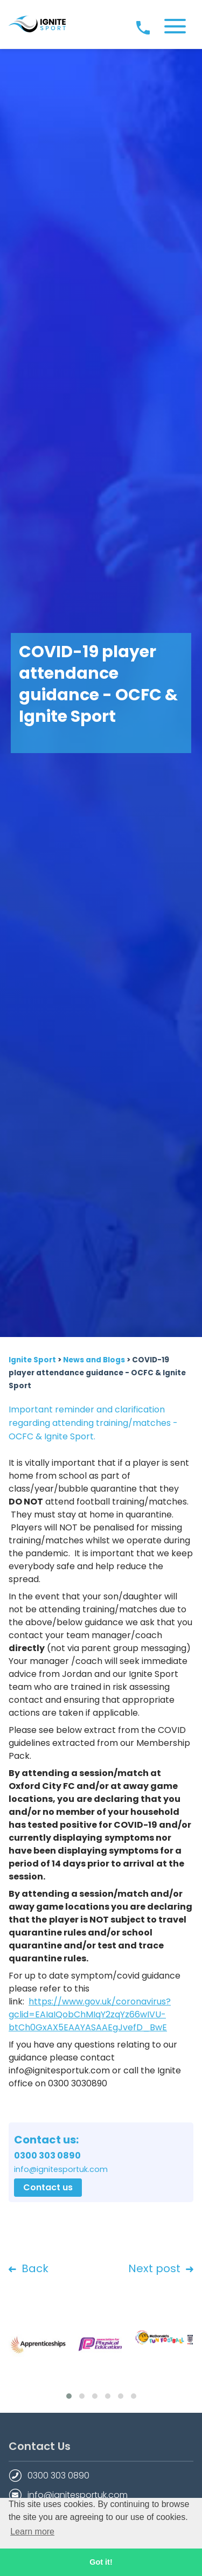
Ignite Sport (32, 1360)
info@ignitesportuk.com (77, 2495)
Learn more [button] (32, 2531)
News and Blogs (94, 1360)
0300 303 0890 (58, 2475)
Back (28, 2269)
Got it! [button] (100, 2562)
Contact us (48, 2187)
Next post (160, 2269)
